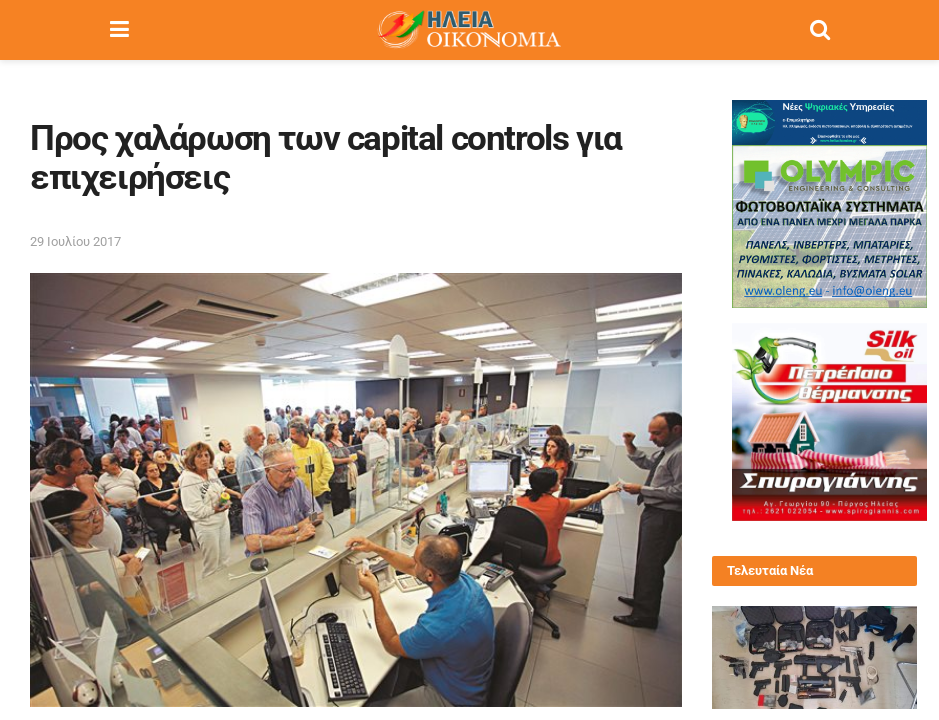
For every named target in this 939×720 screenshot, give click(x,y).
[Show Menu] (119, 30)
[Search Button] (820, 30)
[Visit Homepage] (469, 30)
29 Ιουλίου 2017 (75, 241)
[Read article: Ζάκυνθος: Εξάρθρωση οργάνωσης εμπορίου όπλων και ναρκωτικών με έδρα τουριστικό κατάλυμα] (815, 657)
